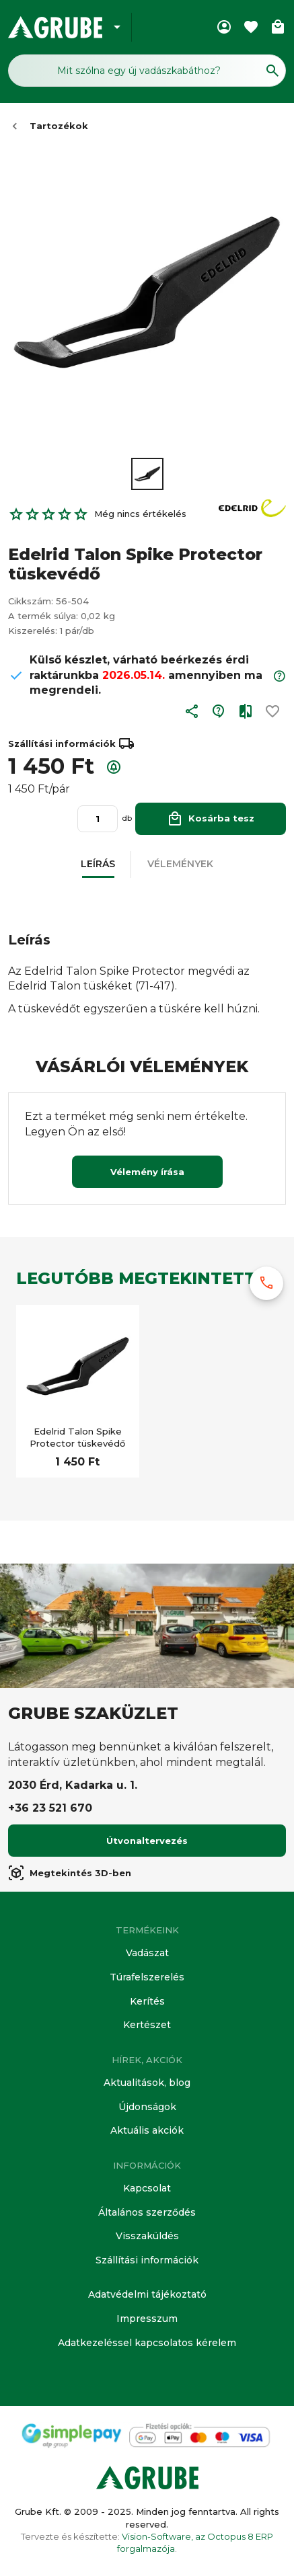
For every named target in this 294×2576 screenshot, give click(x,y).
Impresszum (147, 2318)
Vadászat (147, 1953)
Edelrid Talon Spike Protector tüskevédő (77, 1437)
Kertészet (147, 2025)
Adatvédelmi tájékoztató (147, 2294)
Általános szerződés (147, 2212)
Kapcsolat (147, 2188)
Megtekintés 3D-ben (69, 1873)
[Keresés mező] (147, 70)
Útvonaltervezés (147, 1840)
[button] (192, 714)
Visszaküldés (147, 2236)
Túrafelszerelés (147, 1977)
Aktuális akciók (147, 2130)
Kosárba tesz (210, 818)
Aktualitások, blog (147, 2083)
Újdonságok (147, 2107)
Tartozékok (59, 125)
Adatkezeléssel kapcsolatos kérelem (147, 2343)
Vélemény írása (147, 1171)
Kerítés (147, 2001)
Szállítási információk (147, 2260)
